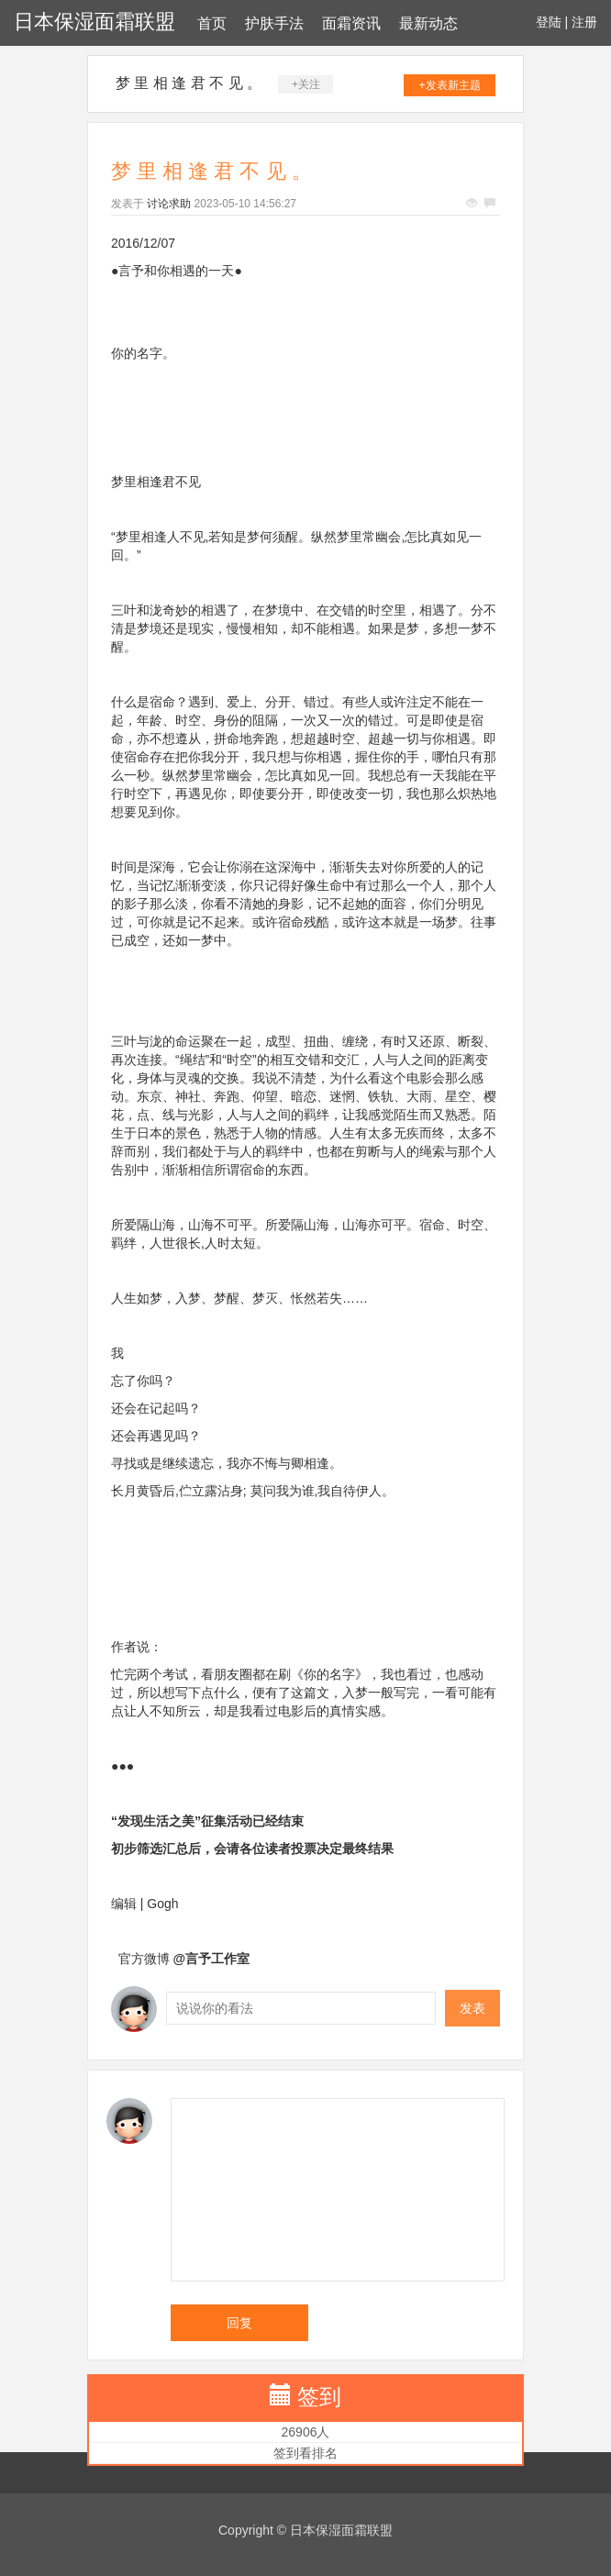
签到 (319, 2396)
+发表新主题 (450, 85)
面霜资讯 (351, 23)
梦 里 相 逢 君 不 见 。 (188, 83)
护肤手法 (274, 23)
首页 (212, 23)
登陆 (548, 22)
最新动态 (428, 23)
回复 (239, 2322)
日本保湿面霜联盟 (94, 21)
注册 (584, 22)
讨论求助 (169, 203)
